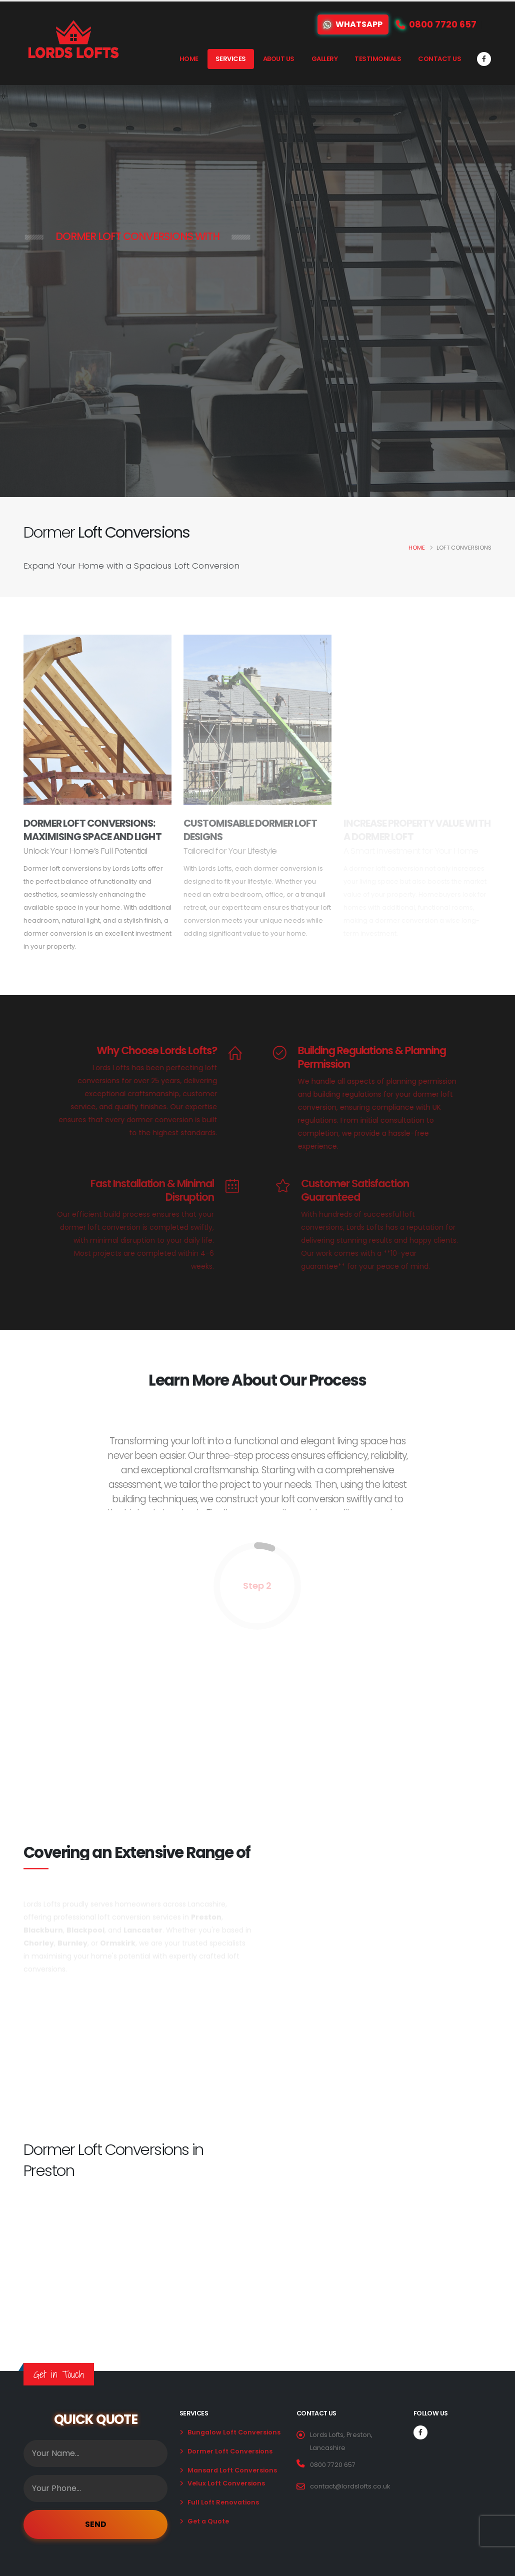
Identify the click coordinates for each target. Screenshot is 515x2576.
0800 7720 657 (333, 2464)
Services (231, 59)
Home (189, 59)
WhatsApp (353, 24)
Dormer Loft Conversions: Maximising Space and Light (93, 830)
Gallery (325, 59)
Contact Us (439, 59)
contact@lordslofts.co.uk (350, 2486)
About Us (278, 59)
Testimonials (377, 59)
